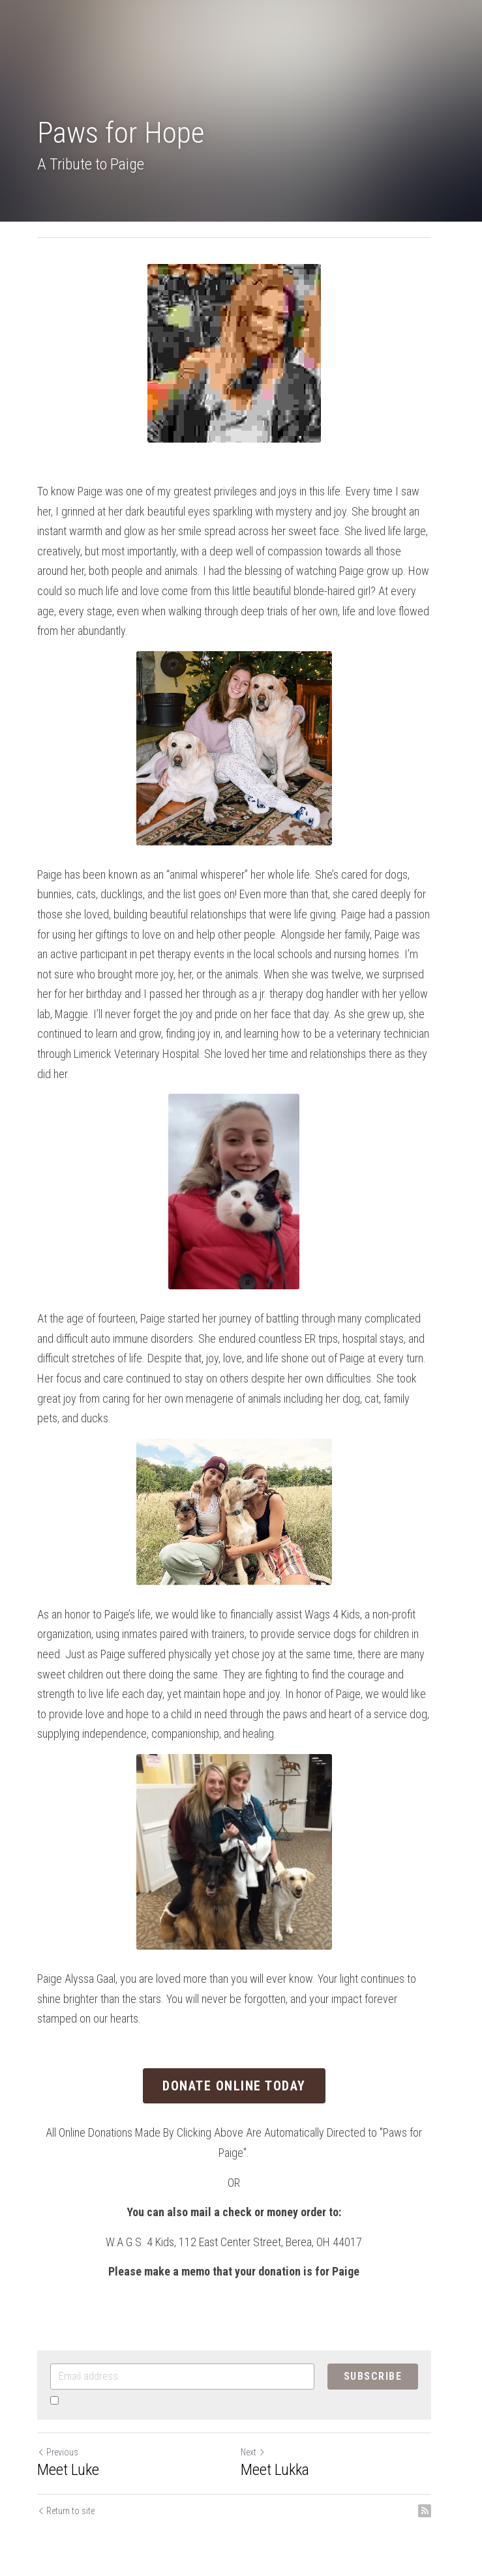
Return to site (66, 2452)
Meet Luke (68, 2411)
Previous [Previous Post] (57, 2393)
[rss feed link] (438, 2452)
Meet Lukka (282, 2411)
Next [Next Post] (260, 2393)
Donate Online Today (241, 2027)
